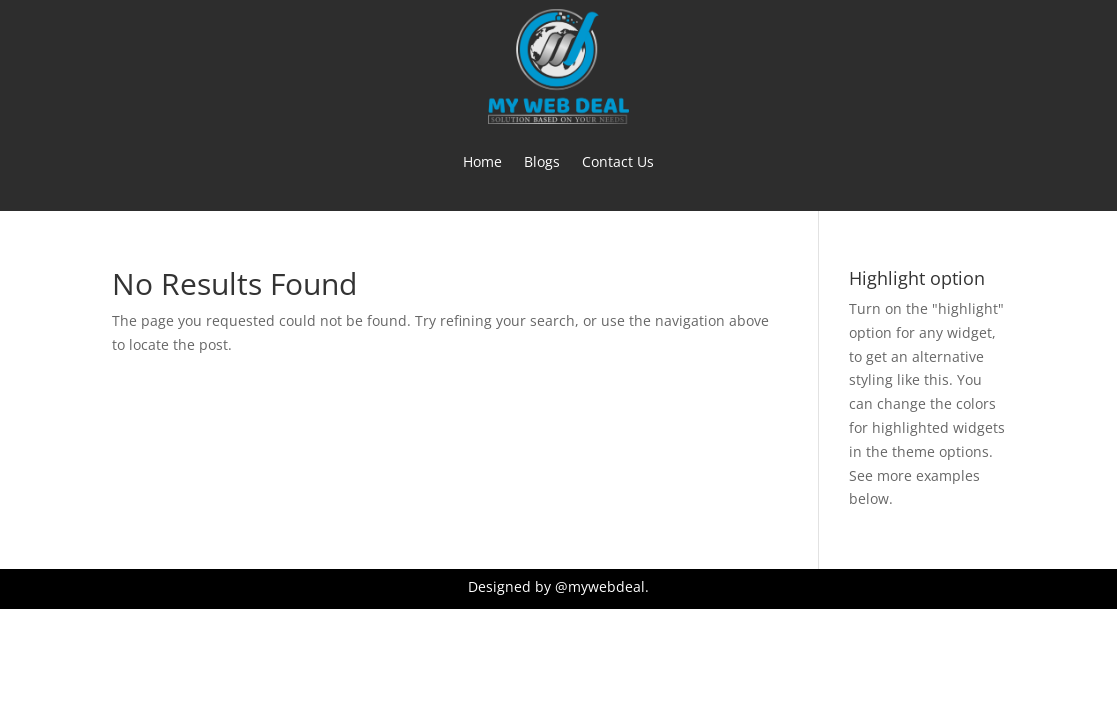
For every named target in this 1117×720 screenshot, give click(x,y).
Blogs (542, 161)
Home (482, 161)
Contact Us (618, 161)
